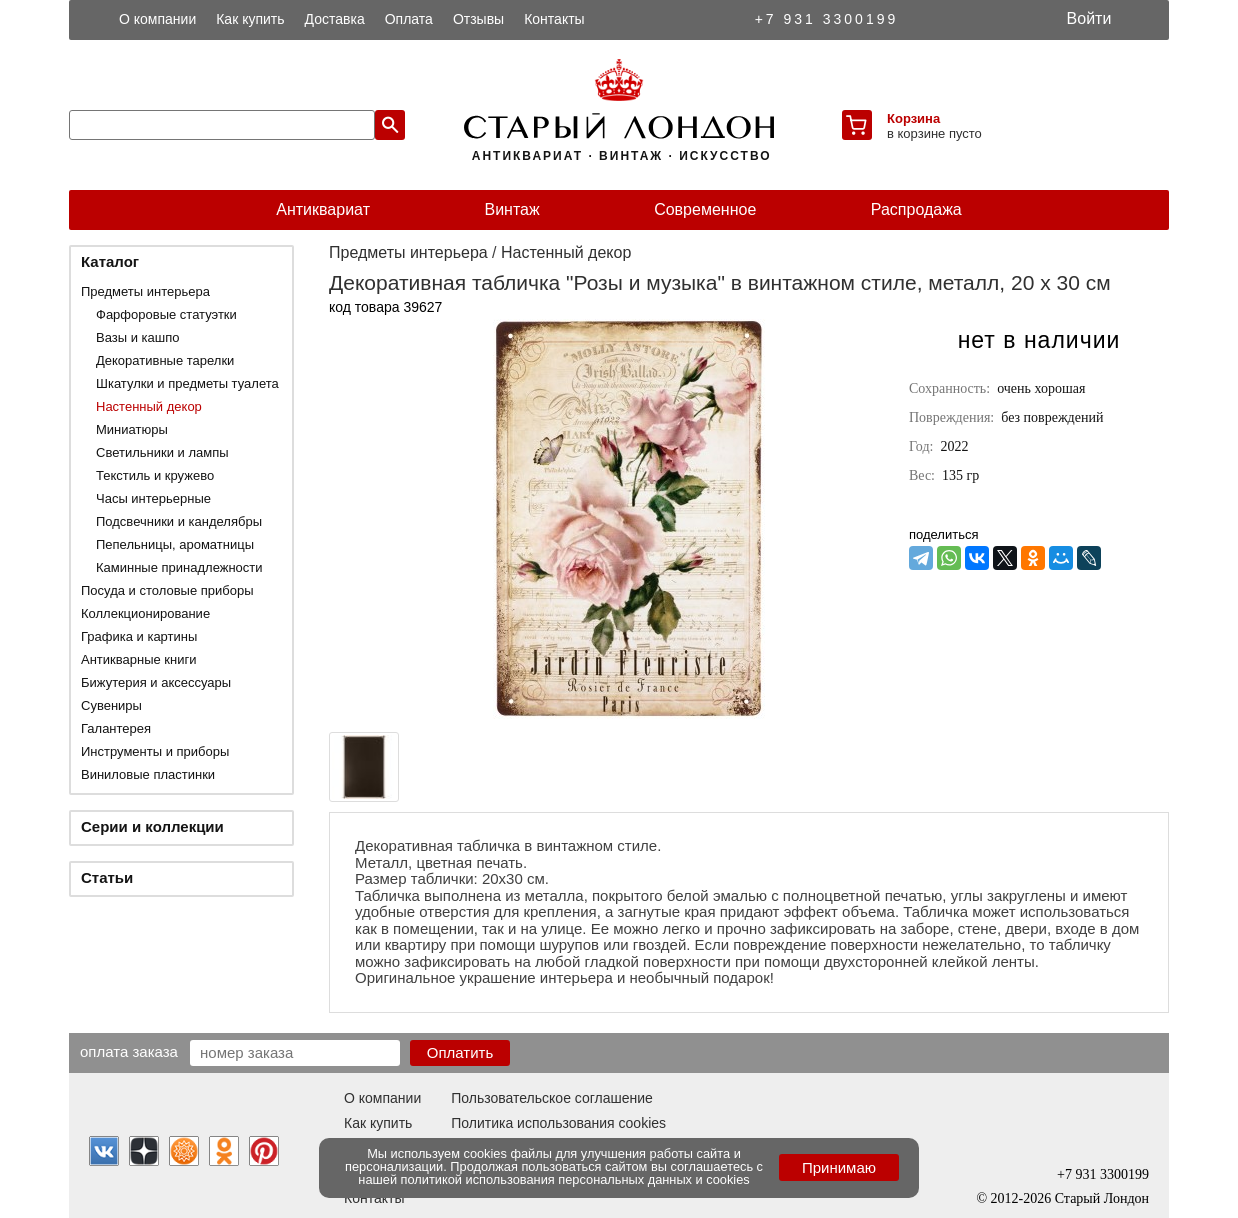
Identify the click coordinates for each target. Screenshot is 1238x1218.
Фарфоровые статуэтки (166, 314)
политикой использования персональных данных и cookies (575, 1179)
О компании (157, 19)
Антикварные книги (138, 659)
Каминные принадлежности (179, 567)
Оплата (409, 19)
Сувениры (111, 705)
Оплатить (460, 1052)
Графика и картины (139, 636)
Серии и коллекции (152, 826)
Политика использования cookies (558, 1123)
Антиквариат (323, 209)
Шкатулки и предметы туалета (187, 383)
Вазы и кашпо (137, 337)
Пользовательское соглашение (552, 1098)
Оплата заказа (129, 1051)
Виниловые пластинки (148, 774)
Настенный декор (149, 406)
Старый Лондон (1102, 1198)
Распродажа (916, 209)
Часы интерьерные (153, 498)
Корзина (913, 118)
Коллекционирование (145, 613)
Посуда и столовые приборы (167, 590)
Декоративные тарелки (165, 360)
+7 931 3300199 (827, 19)
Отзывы (478, 19)
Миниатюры (132, 429)
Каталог (110, 261)
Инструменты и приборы (155, 751)
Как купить (250, 19)
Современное (705, 209)
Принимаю (839, 1167)
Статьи (107, 877)
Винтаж (511, 209)
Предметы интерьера (145, 291)
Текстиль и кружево (155, 475)
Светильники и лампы (162, 452)
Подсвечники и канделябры (179, 521)
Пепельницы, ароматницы (175, 544)
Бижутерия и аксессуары (156, 682)
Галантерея (116, 728)
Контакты (554, 19)
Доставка (335, 19)
